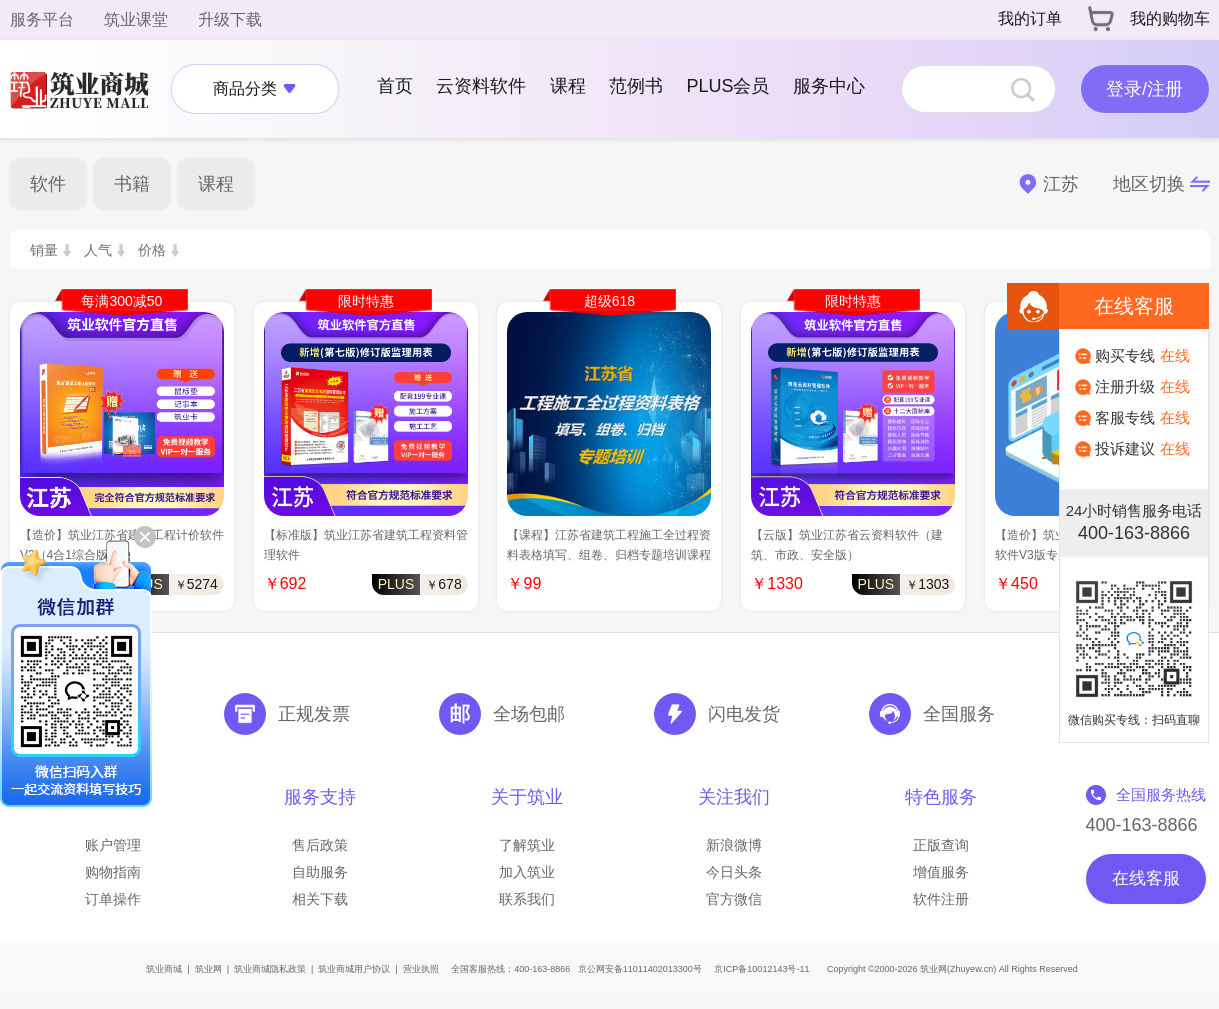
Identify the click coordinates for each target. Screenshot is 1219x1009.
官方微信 (734, 899)
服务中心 (829, 86)
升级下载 (230, 19)
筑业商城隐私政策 (270, 969)
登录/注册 (1144, 89)
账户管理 (113, 845)
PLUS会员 (727, 86)
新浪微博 (734, 845)
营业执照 (421, 969)
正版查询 (941, 845)
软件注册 (941, 899)
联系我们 (527, 899)
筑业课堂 (136, 19)
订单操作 (113, 899)
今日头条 (734, 872)
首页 (395, 86)
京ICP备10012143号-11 (761, 969)
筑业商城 (164, 969)
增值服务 (941, 872)
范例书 (636, 86)
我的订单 (1030, 18)
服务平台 (42, 19)
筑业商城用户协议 (354, 969)
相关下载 (320, 899)
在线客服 (1146, 878)
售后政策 (320, 845)
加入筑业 (527, 872)
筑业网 (208, 969)
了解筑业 (527, 845)
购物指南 (113, 872)
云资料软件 (481, 86)
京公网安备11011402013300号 (640, 969)
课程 (568, 86)
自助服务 (320, 872)
